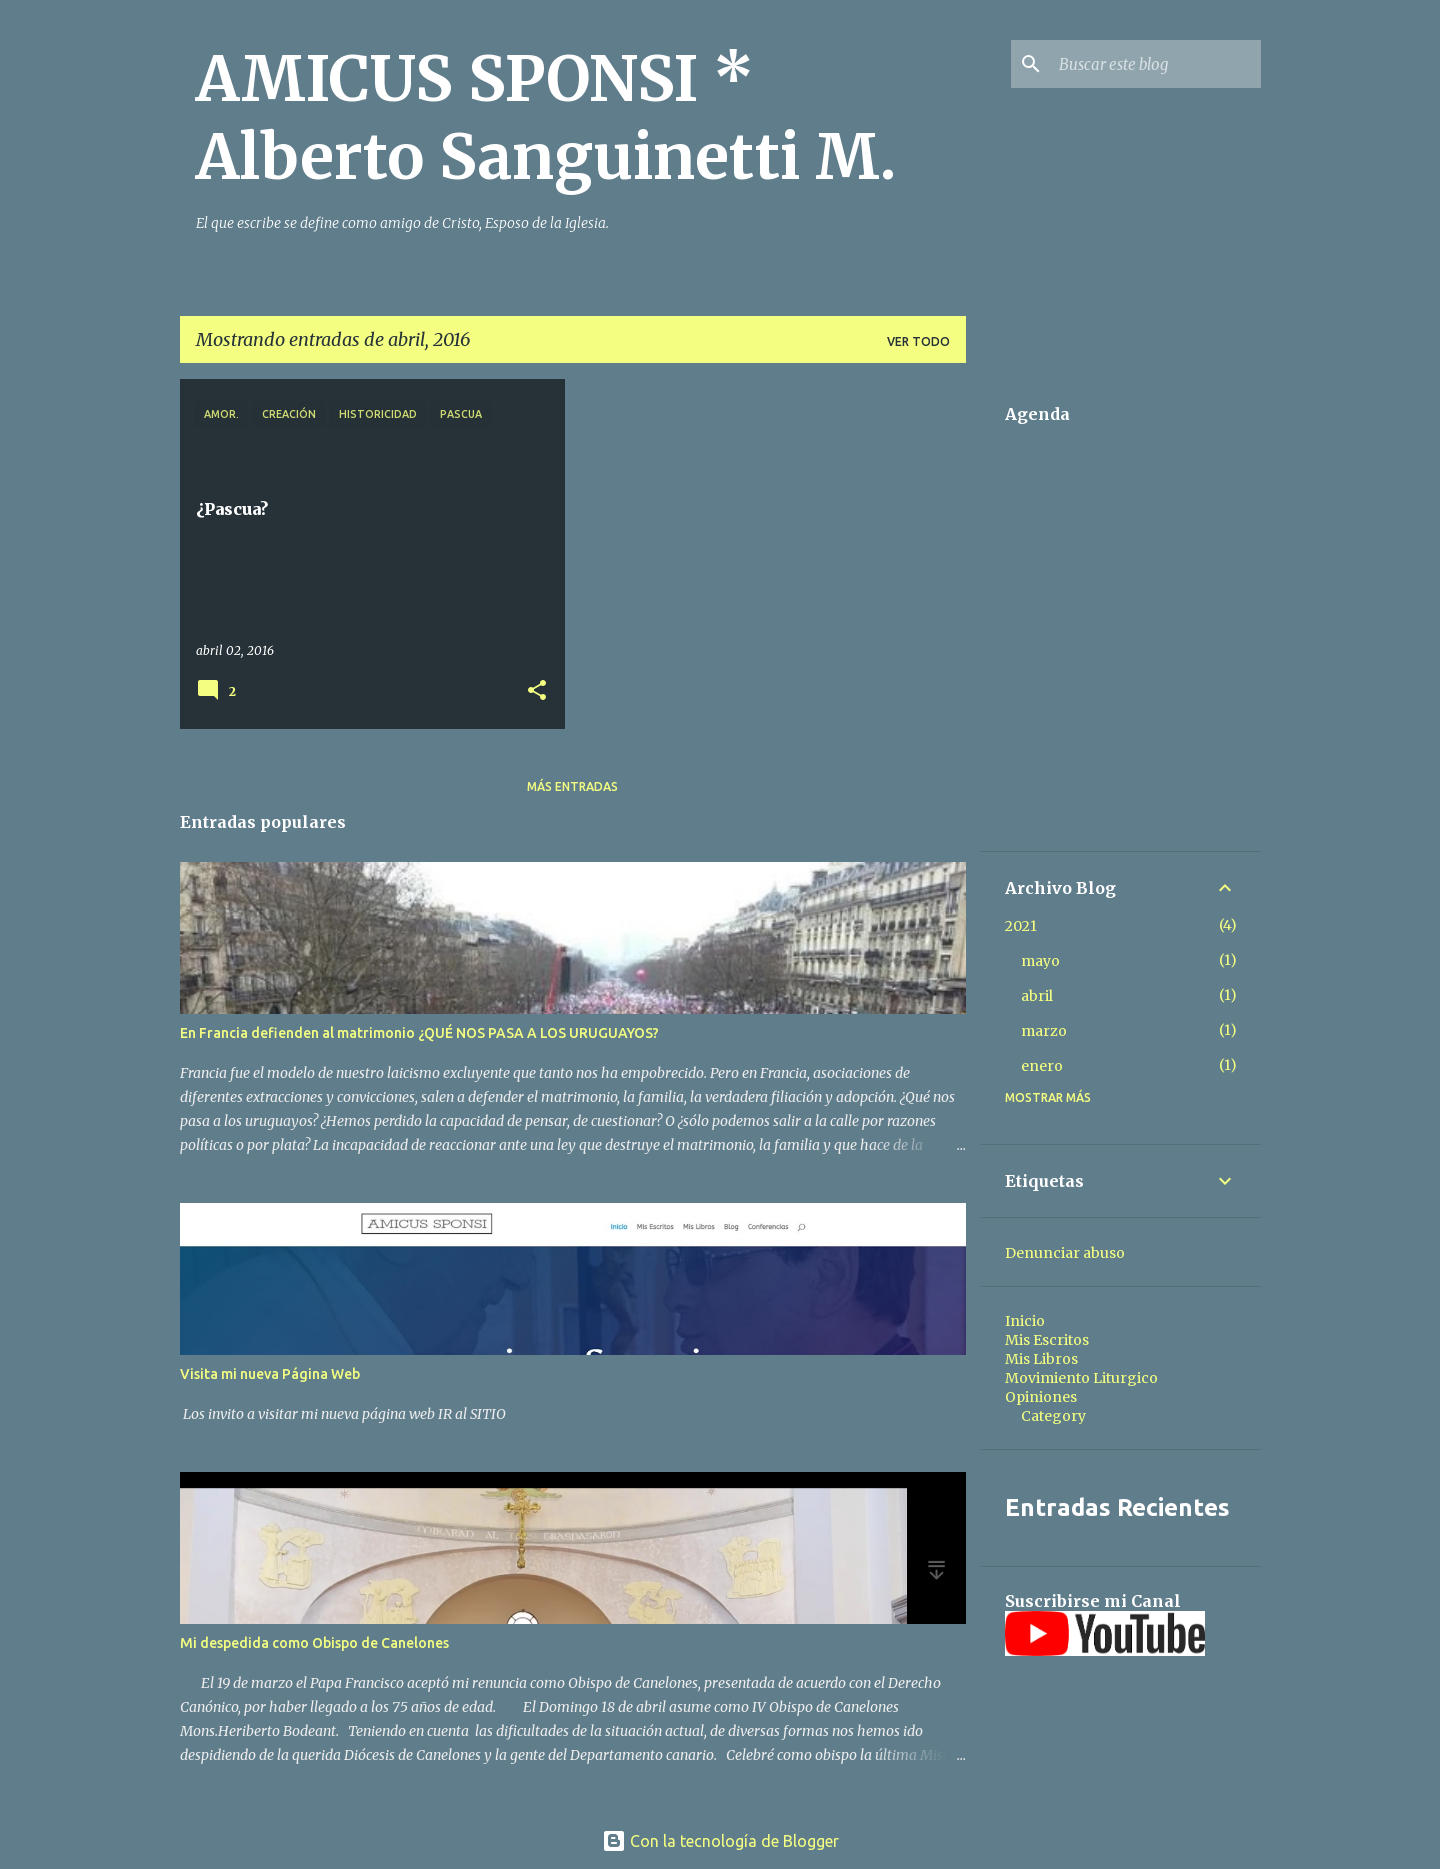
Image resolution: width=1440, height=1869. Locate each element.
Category (1053, 1416)
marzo (1044, 1031)
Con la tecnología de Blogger (720, 1841)
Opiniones (1041, 1397)
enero (1042, 1066)
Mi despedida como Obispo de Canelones (314, 1643)
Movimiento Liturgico (1081, 1378)
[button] (537, 691)
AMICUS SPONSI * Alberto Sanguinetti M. (546, 118)
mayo (1040, 961)
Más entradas (572, 786)
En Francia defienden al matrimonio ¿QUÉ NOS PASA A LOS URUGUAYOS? (419, 1033)
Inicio (1025, 1321)
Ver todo (918, 341)
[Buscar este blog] (1156, 64)
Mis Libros (1041, 1359)
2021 (1021, 926)
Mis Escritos (1047, 1340)
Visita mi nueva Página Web (270, 1374)
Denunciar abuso (1065, 1253)
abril (1037, 996)
